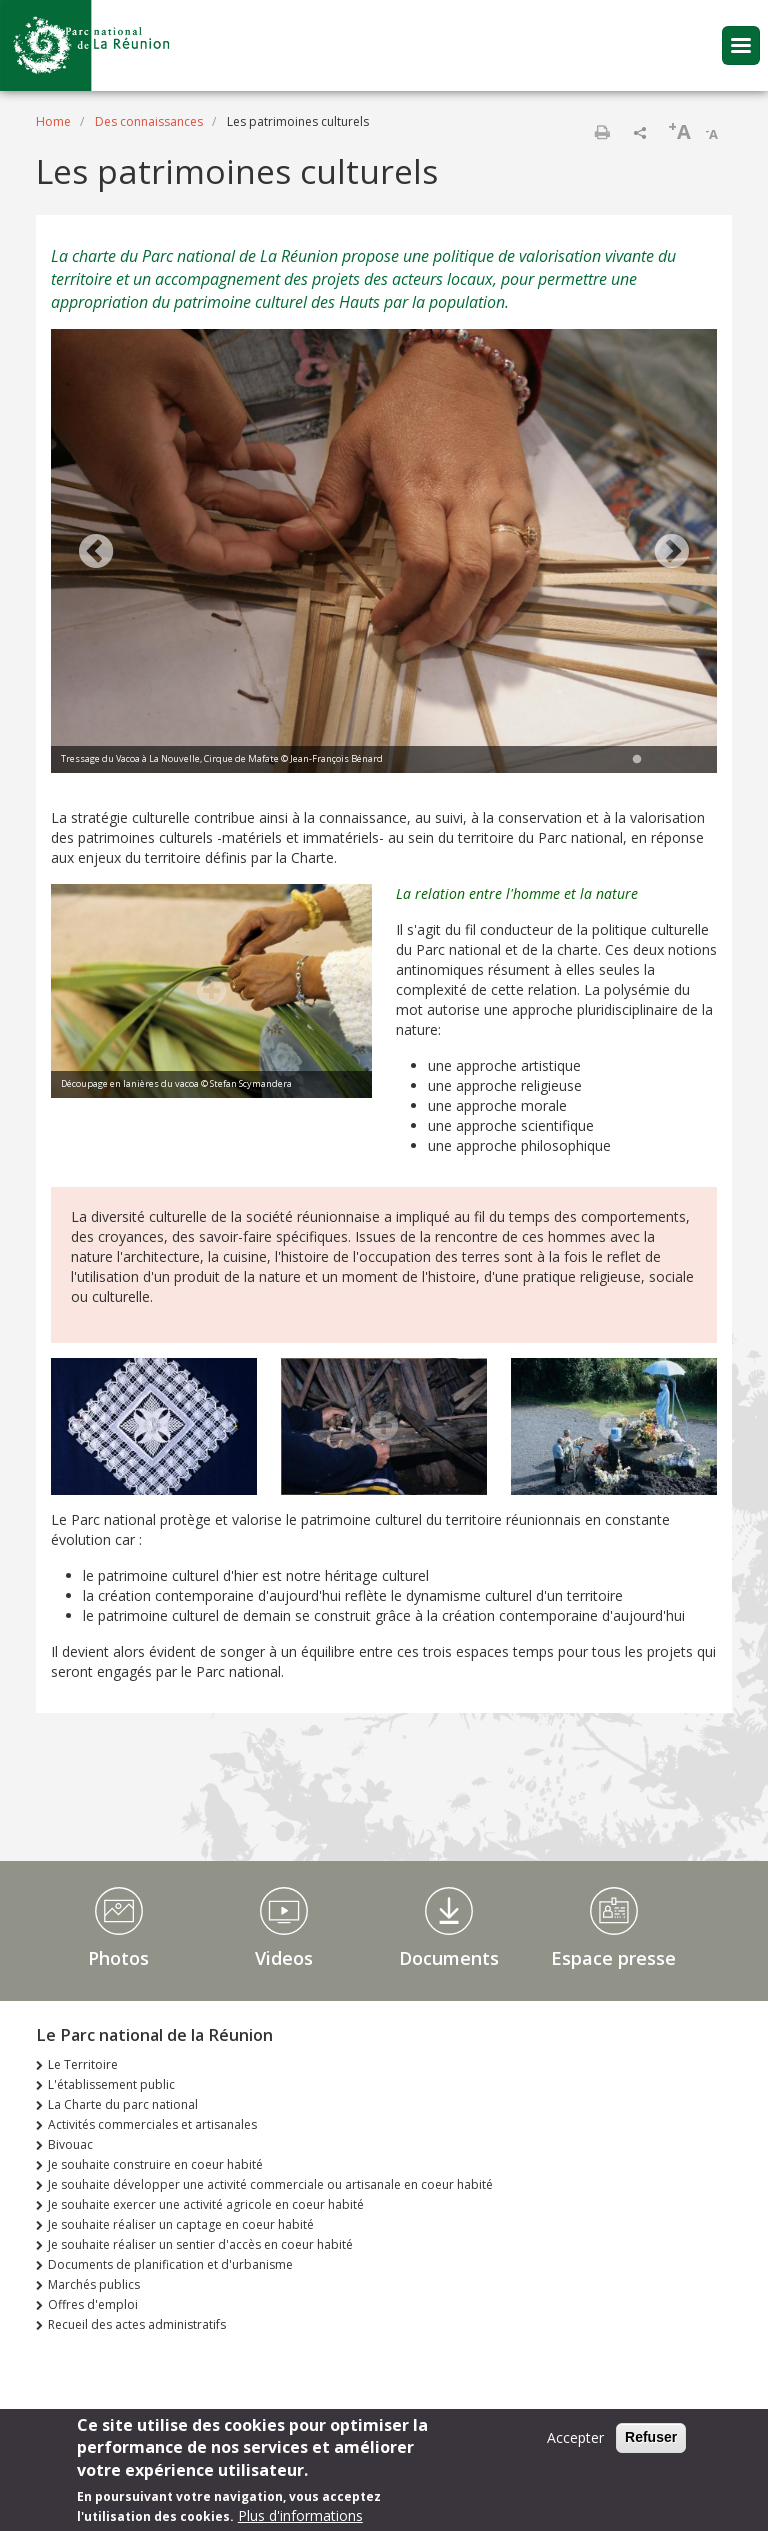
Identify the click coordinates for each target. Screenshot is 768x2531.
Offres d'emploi (93, 2304)
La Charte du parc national (123, 2104)
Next (672, 553)
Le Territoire (83, 2064)
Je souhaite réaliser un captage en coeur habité (181, 2224)
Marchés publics (94, 2284)
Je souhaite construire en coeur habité (155, 2164)
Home (53, 121)
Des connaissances (149, 121)
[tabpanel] (384, 553)
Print (602, 132)
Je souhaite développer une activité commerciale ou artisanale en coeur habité (270, 2184)
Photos (118, 1958)
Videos (284, 1958)
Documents (449, 1958)
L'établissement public (111, 2084)
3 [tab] (677, 760)
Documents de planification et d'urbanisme (170, 2264)
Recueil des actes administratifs (137, 2324)
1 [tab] (637, 760)
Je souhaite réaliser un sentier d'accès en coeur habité (200, 2244)
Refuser (651, 2438)
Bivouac (70, 2144)
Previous (96, 553)
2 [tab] (657, 760)
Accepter (575, 2438)
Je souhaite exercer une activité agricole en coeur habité (206, 2204)
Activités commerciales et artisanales (152, 2124)
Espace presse (613, 1958)
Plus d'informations (300, 2516)
